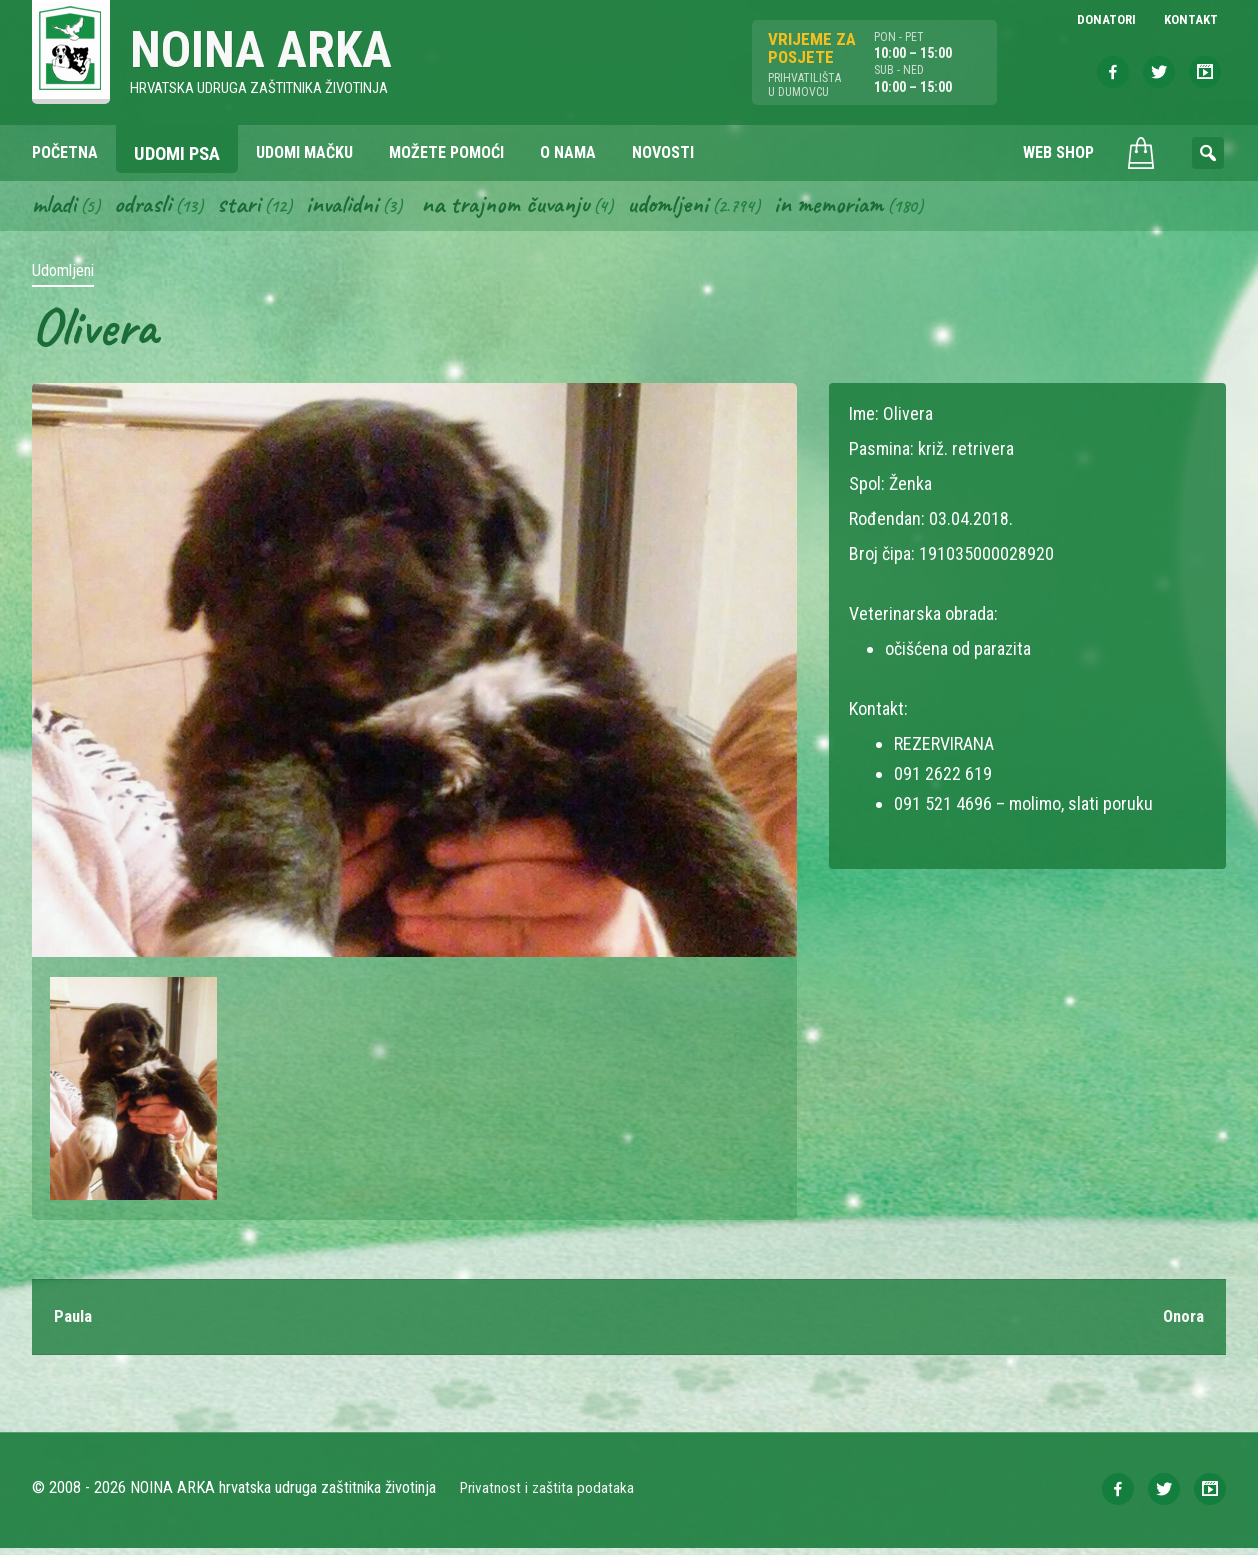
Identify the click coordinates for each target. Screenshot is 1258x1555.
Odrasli (150, 208)
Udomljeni (700, 208)
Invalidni (356, 208)
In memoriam (866, 208)
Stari (249, 208)
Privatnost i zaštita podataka (549, 1494)
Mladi (57, 208)
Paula (75, 1322)
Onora (1182, 1322)
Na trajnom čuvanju (529, 208)
